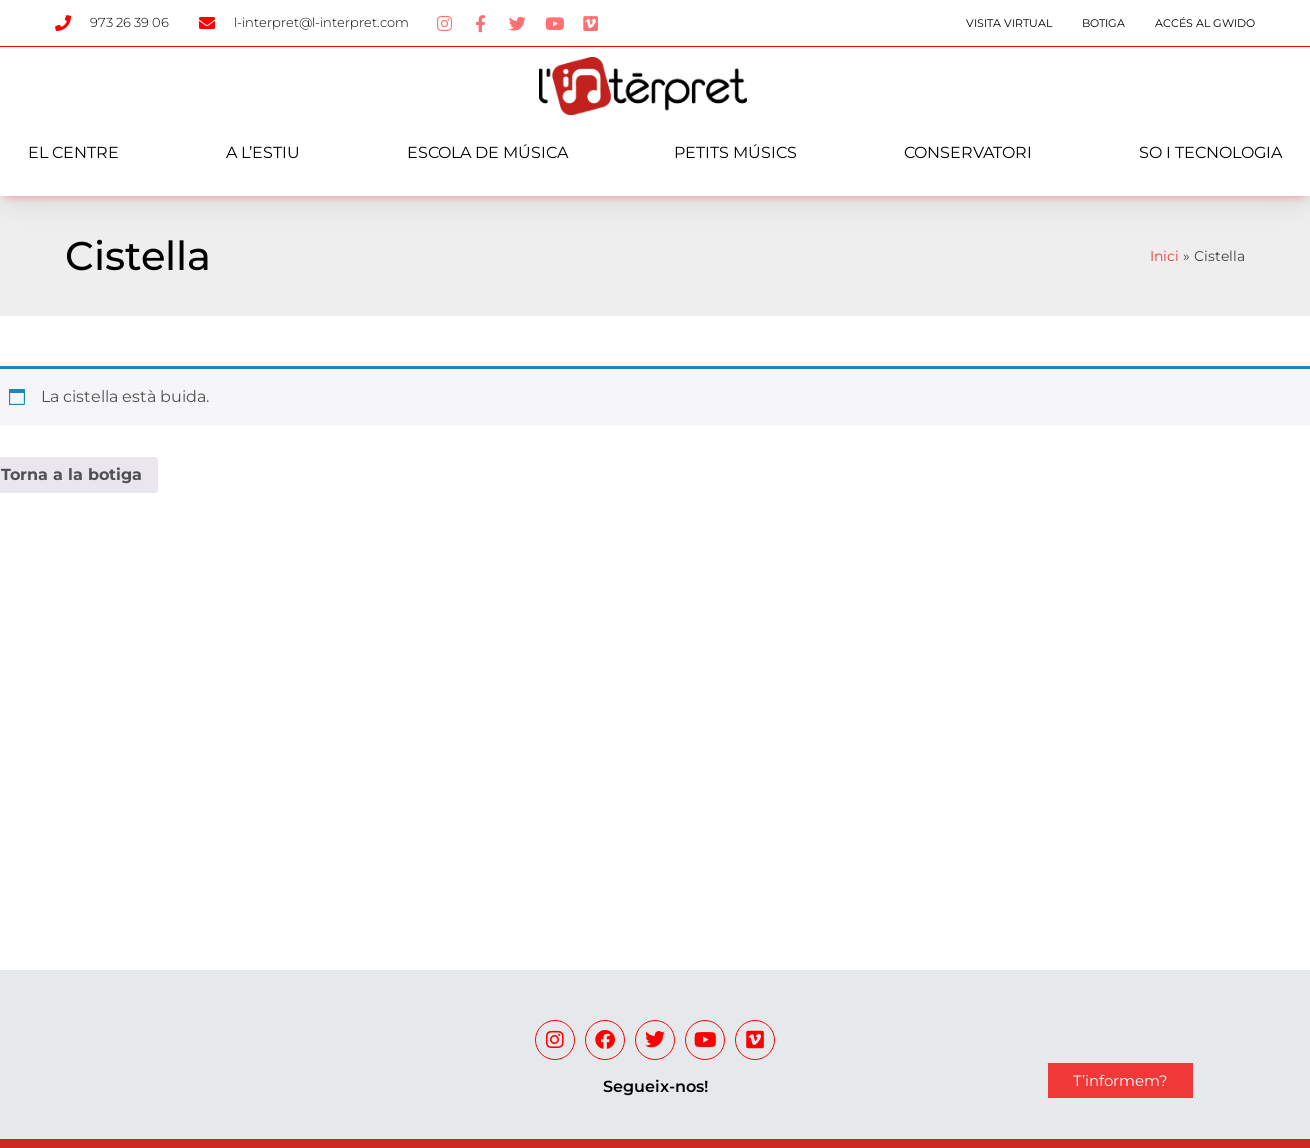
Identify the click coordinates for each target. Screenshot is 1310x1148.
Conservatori (968, 152)
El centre (73, 152)
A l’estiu (263, 152)
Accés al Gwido (1205, 23)
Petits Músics (735, 152)
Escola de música (487, 152)
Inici (1164, 256)
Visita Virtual (1009, 23)
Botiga (1103, 23)
